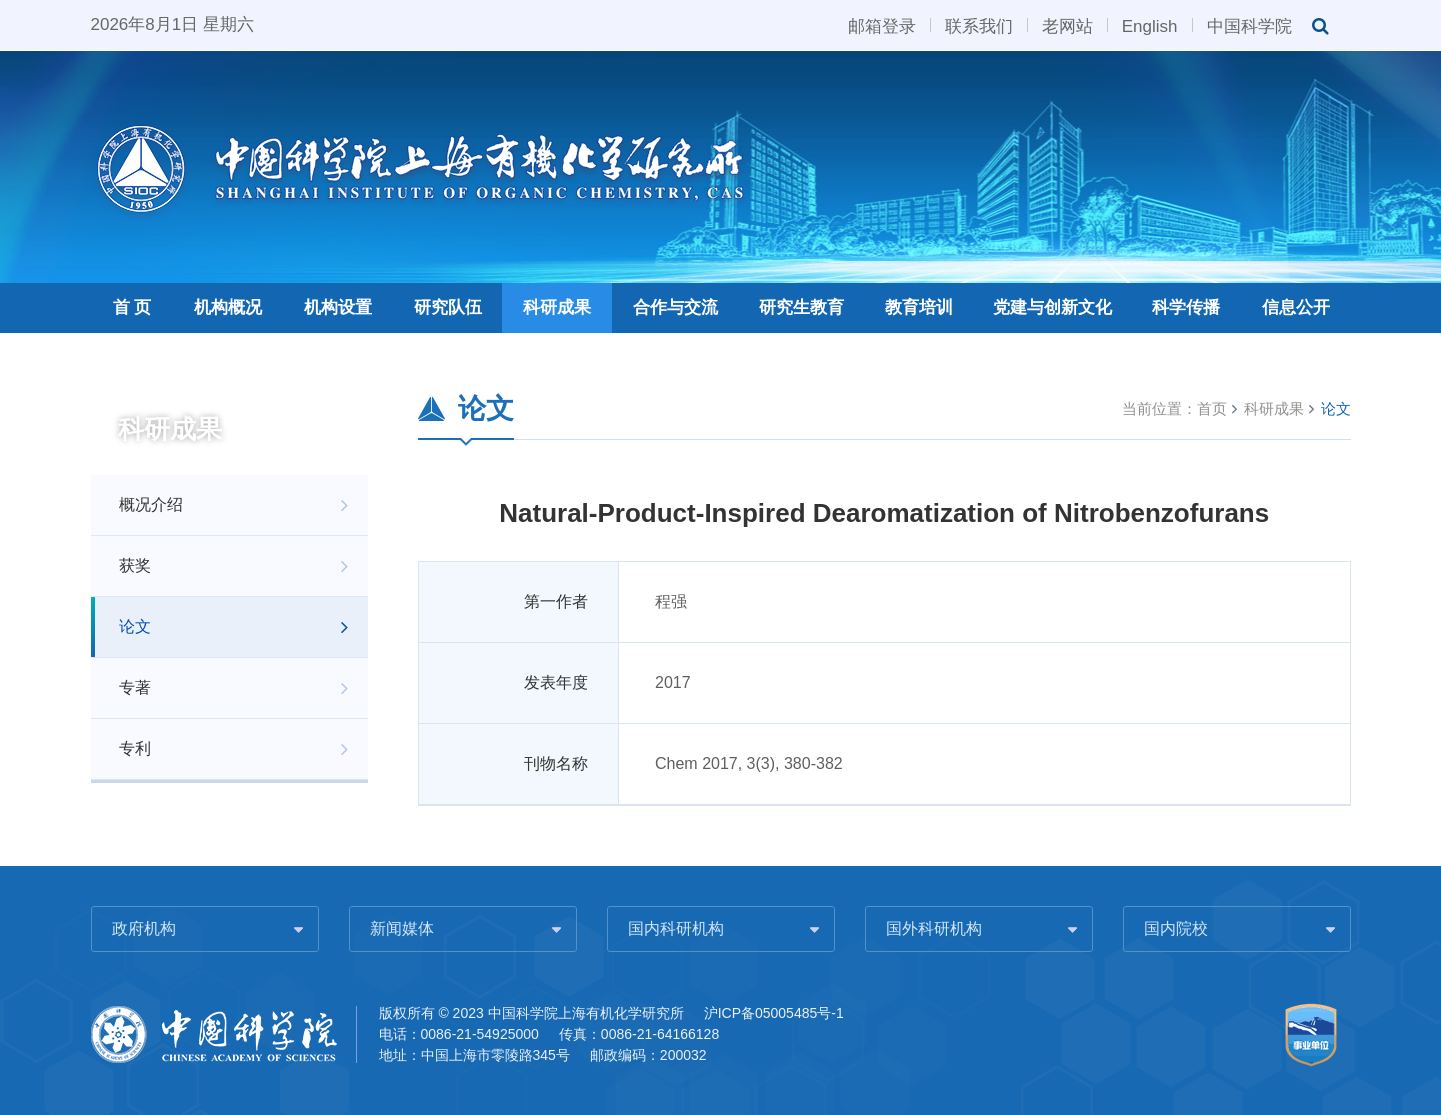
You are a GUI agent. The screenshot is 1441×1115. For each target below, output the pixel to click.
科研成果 (557, 307)
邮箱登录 (882, 25)
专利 (135, 748)
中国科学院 (1249, 25)
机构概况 (228, 307)
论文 (135, 626)
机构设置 (338, 307)
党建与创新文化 (1052, 307)
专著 (135, 687)
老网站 (1067, 25)
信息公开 (1296, 307)
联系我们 (979, 25)
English (1150, 25)
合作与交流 (675, 307)
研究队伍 (448, 307)
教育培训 (919, 307)
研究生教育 (801, 307)
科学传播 (1186, 307)
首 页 (132, 307)
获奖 (135, 565)
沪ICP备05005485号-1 (774, 1013)
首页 (1212, 408)
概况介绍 (151, 504)
